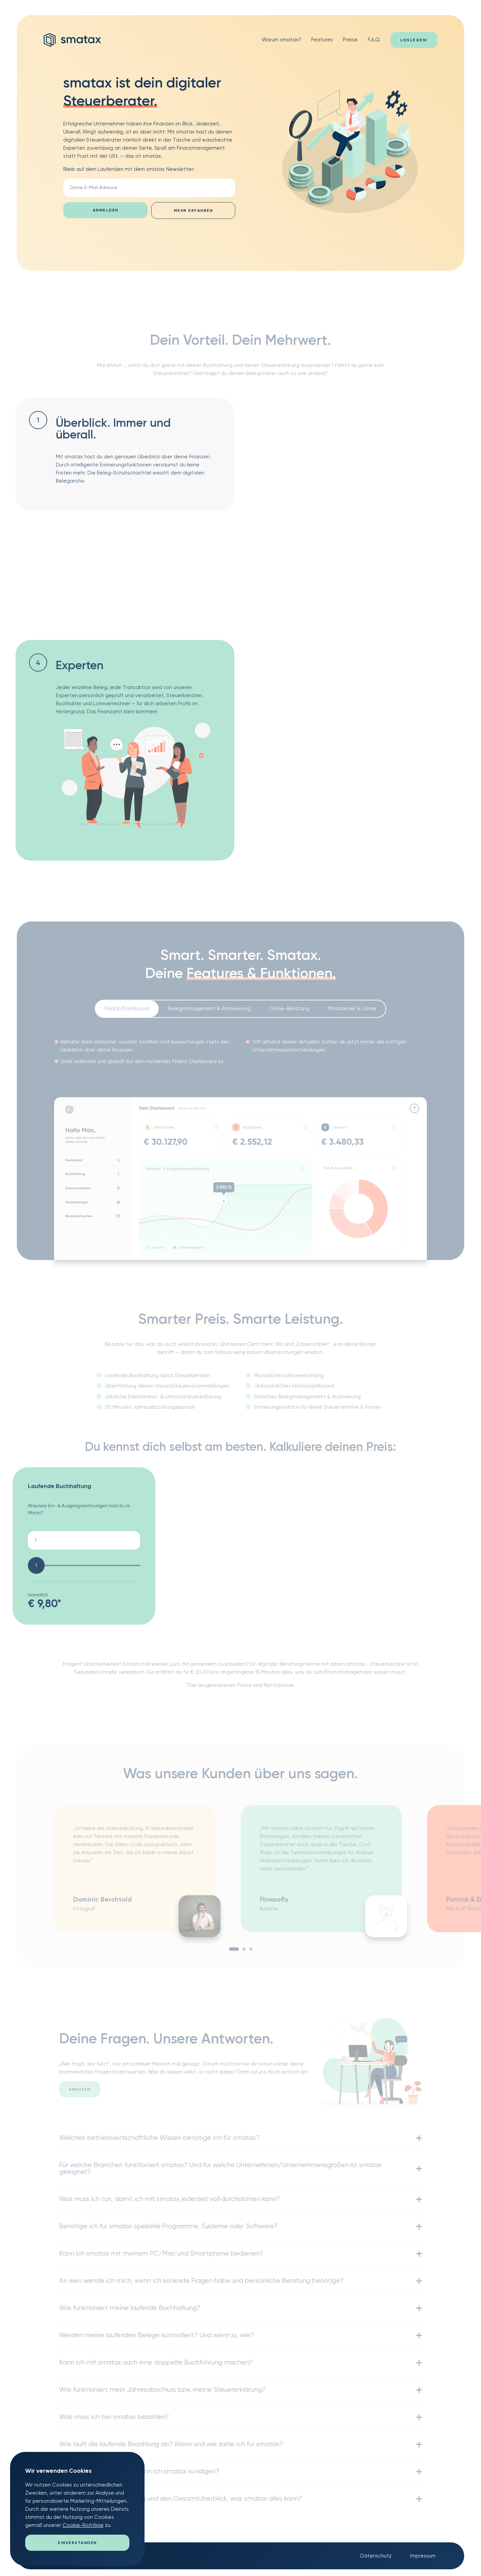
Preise (350, 39)
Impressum (423, 2556)
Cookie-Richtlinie (83, 2525)
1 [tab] (234, 1953)
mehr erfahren (193, 211)
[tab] (127, 1012)
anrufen (80, 2094)
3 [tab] (251, 1953)
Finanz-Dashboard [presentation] (127, 1012)
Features (322, 39)
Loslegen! (414, 40)
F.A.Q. (374, 39)
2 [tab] (244, 1953)
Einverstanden (77, 2543)
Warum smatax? (281, 39)
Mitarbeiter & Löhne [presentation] (352, 1012)
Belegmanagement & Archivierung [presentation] (209, 1012)
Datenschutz (376, 2556)
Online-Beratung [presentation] (289, 1012)
